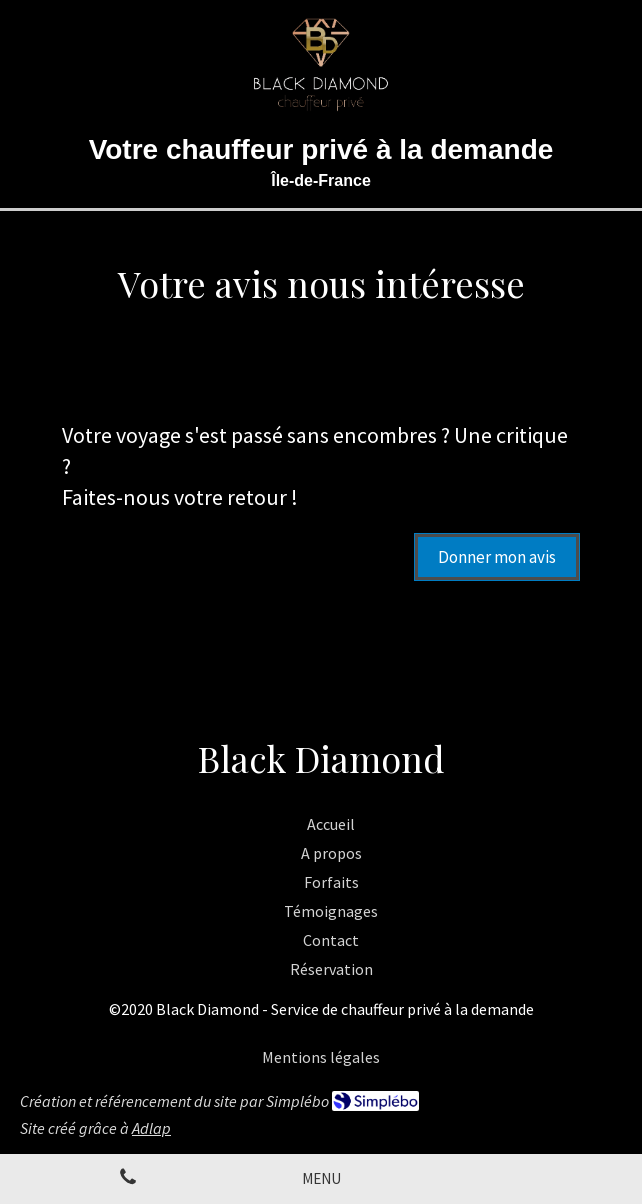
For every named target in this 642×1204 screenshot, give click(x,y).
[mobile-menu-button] (321, 1178)
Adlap (151, 1128)
